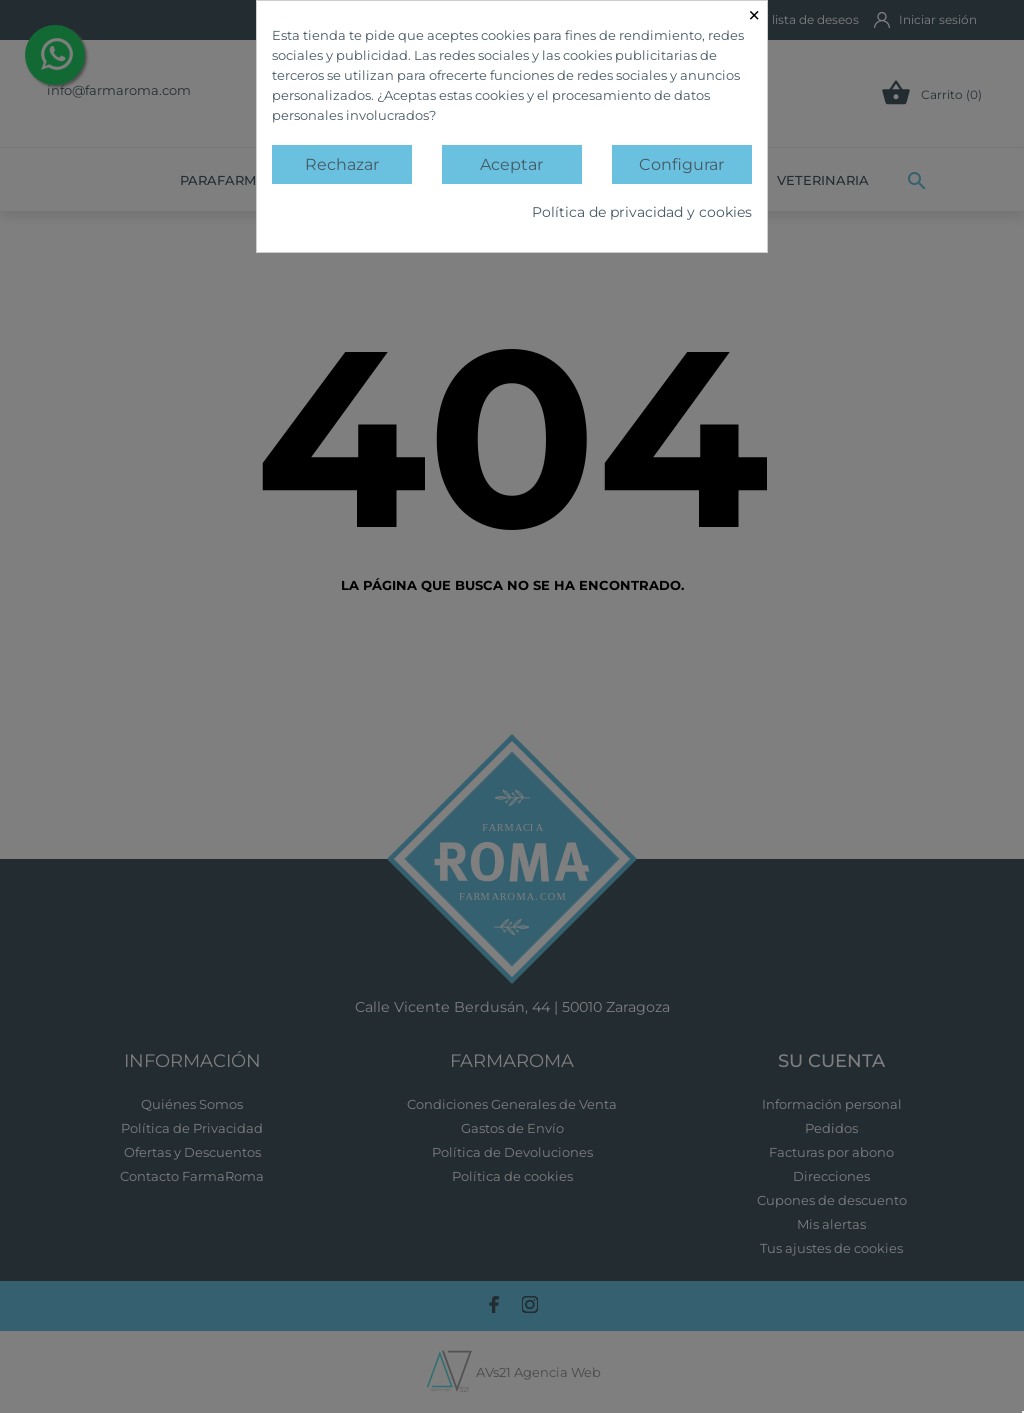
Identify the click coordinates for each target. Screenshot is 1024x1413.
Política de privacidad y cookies (642, 212)
